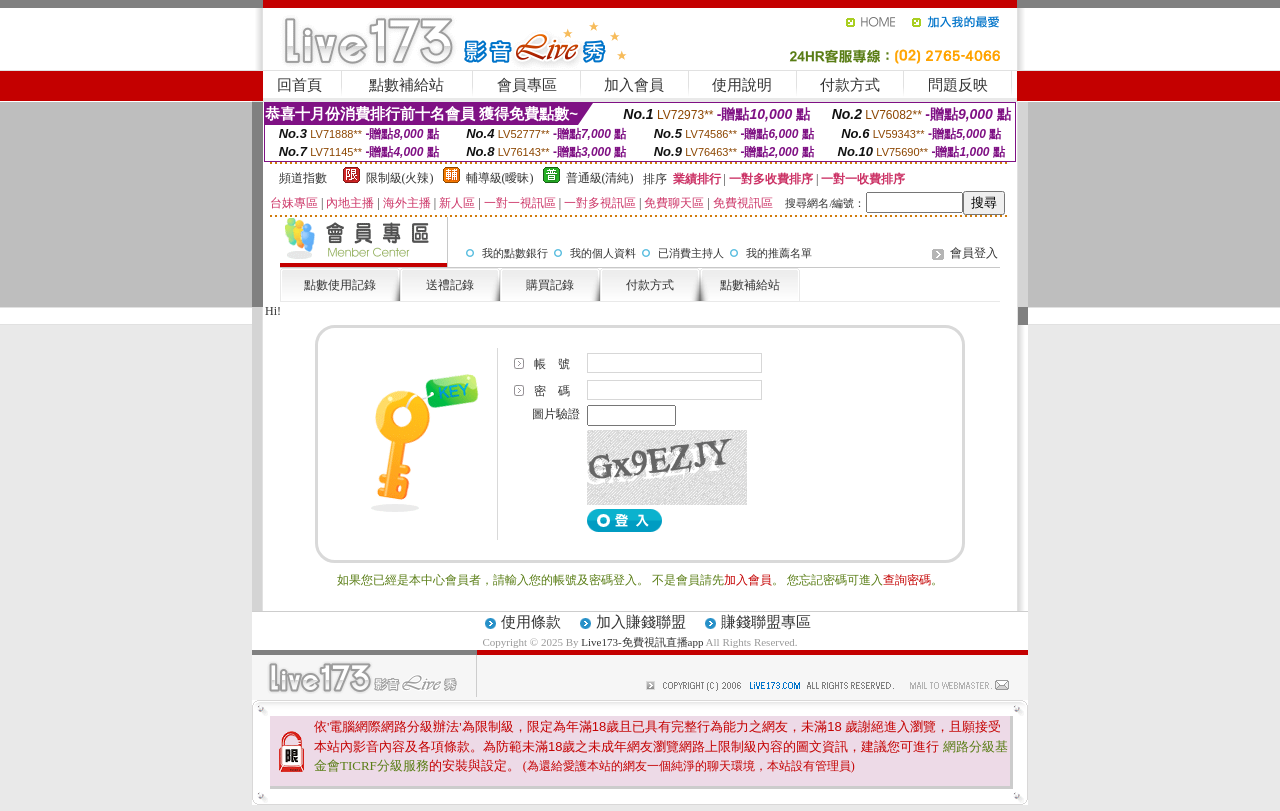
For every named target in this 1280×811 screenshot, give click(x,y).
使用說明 (742, 85)
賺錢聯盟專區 (766, 622)
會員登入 (974, 253)
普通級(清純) (600, 178)
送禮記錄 (450, 285)
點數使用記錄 (340, 285)
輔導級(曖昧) (500, 178)
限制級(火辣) (400, 178)
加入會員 (634, 85)
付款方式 (850, 85)
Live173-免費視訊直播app (642, 642)
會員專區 (527, 85)
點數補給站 (406, 85)
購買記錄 (550, 285)
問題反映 (958, 85)
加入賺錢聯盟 (641, 622)
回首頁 (299, 85)
